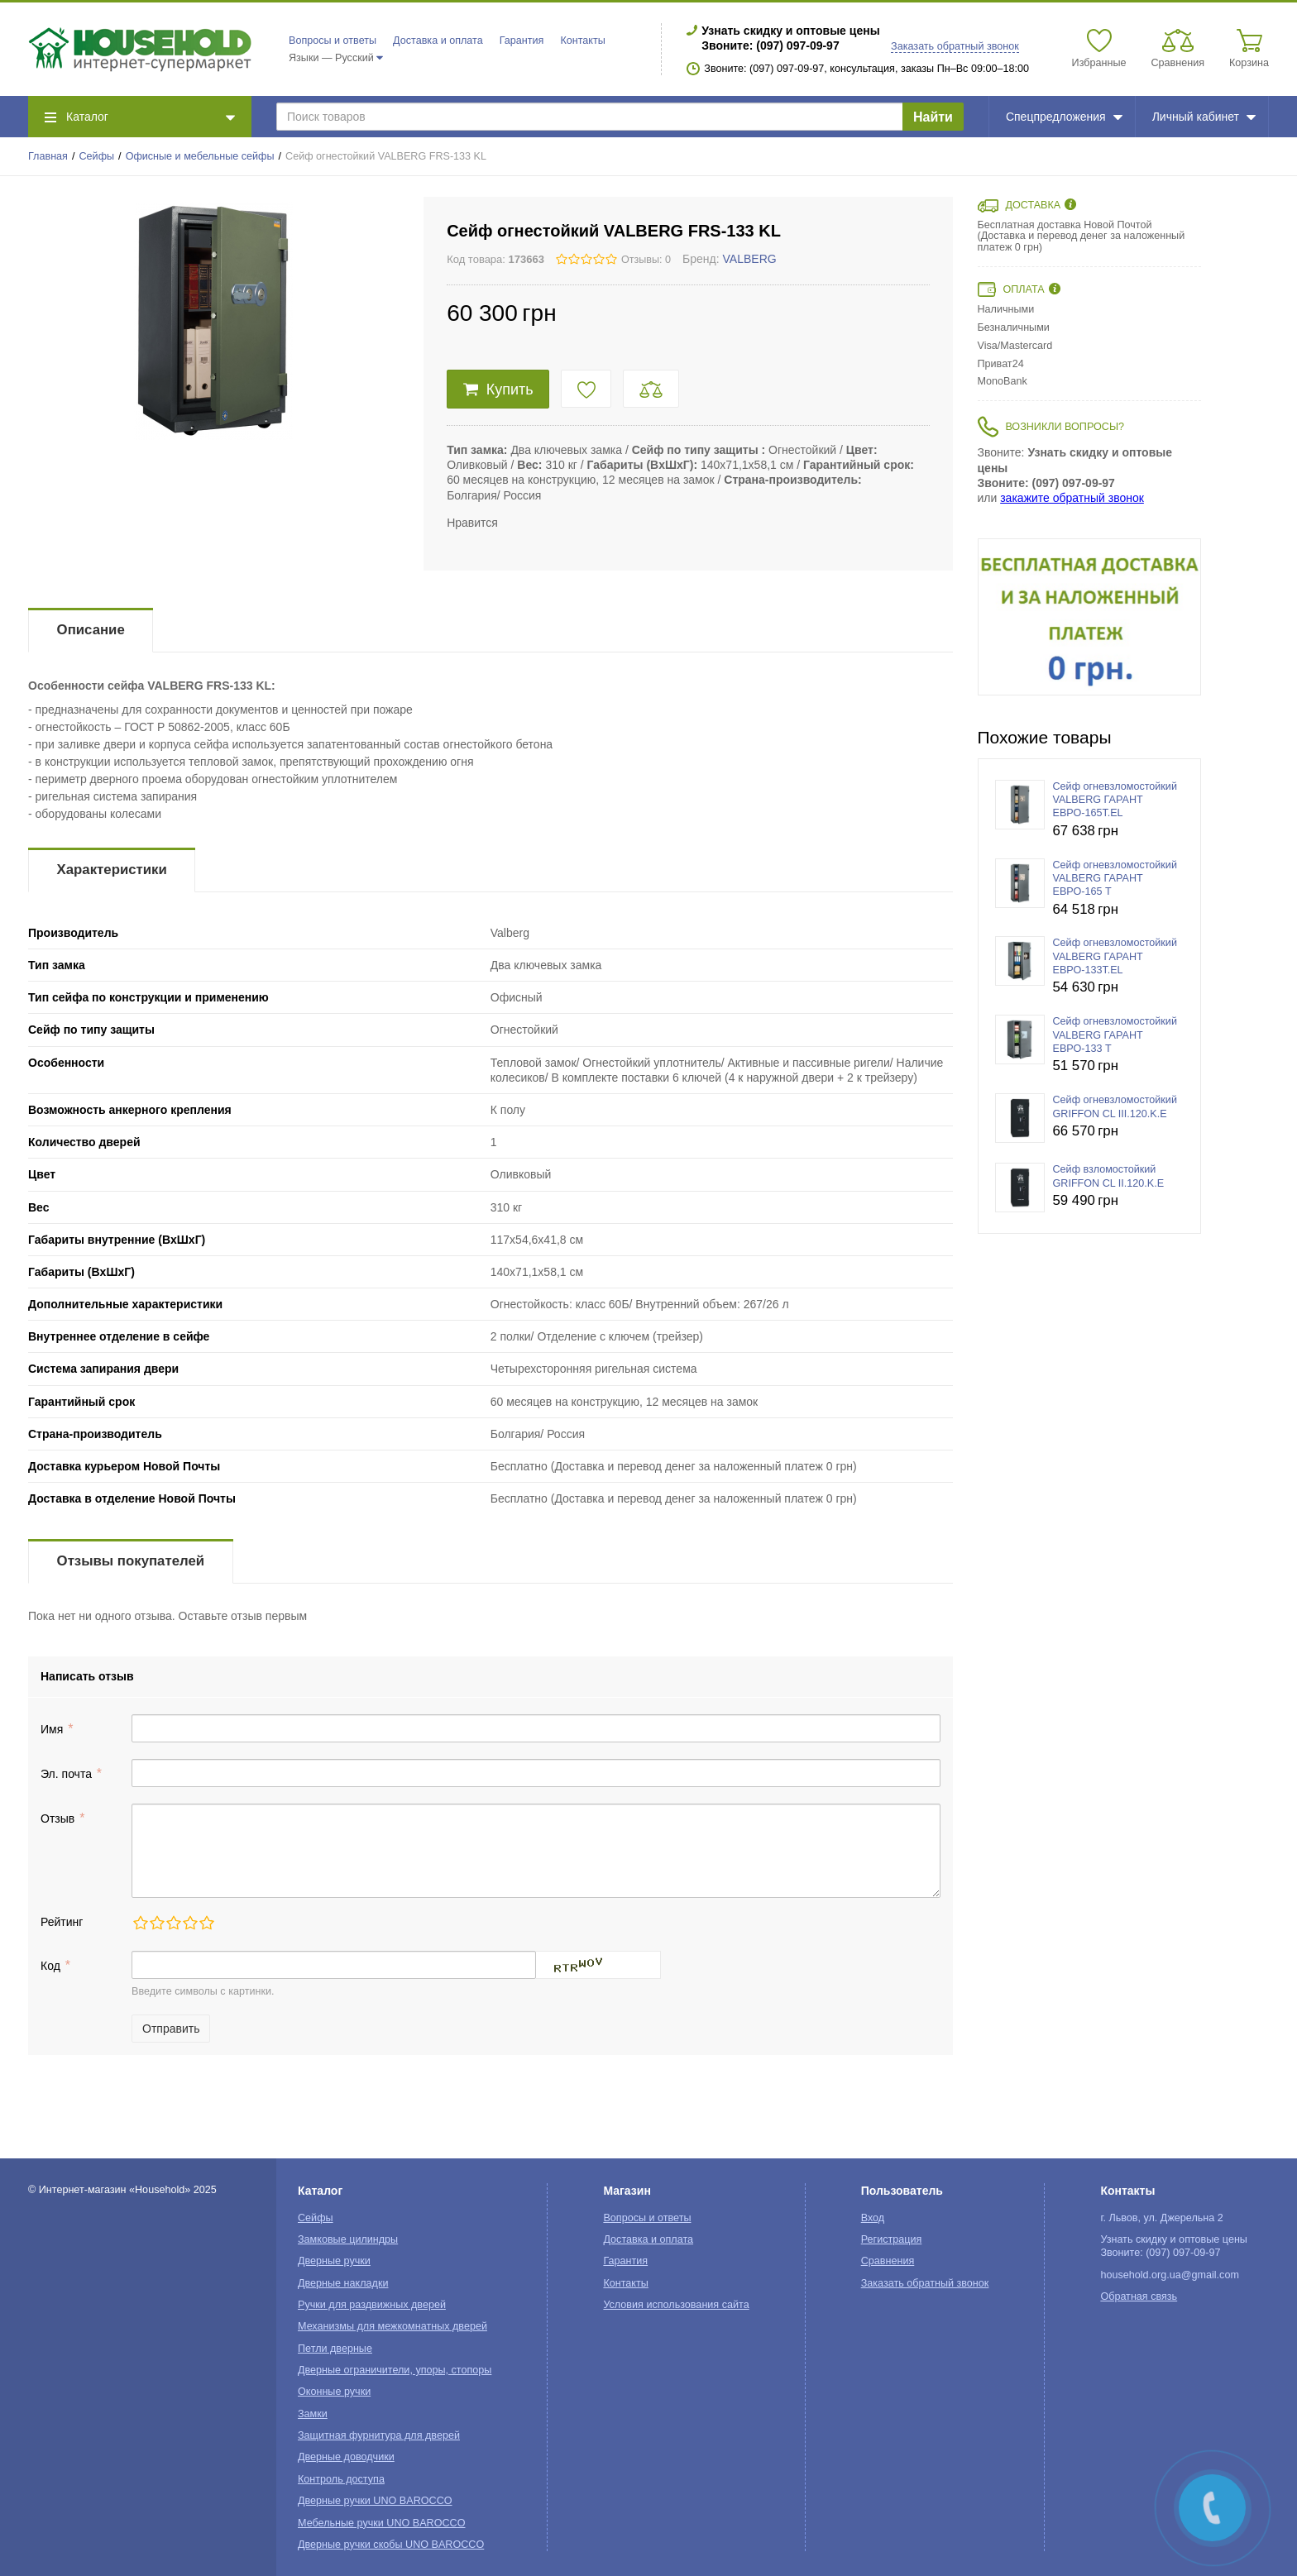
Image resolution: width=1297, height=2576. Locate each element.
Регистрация (891, 2239)
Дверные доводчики (346, 2457)
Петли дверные (335, 2348)
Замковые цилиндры (348, 2239)
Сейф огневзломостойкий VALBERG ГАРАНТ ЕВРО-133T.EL (1115, 956)
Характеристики (112, 869)
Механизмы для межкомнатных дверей (392, 2326)
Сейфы (97, 156)
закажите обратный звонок (1072, 497)
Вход (873, 2218)
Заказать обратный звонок (955, 46)
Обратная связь (1138, 2296)
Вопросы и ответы (332, 40)
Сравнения (888, 2261)
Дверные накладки (343, 2283)
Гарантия (522, 40)
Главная (48, 156)
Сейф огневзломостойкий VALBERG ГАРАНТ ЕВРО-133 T (1115, 1035)
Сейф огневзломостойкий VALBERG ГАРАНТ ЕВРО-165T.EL (1115, 800)
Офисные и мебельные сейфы (200, 156)
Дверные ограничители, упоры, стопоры (394, 2370)
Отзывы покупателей (130, 1561)
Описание (91, 630)
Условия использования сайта (676, 2305)
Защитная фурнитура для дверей (379, 2435)
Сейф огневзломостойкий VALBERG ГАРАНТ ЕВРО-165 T (1115, 878)
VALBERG (750, 258)
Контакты (582, 40)
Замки (313, 2414)
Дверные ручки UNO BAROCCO (375, 2501)
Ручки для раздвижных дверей (372, 2305)
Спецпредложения (1064, 116)
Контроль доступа (341, 2479)
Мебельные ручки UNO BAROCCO (382, 2523)
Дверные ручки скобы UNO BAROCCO (391, 2544)
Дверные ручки (334, 2261)
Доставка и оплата (438, 40)
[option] (1089, 617)
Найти (933, 117)
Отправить (170, 2028)
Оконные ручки (334, 2391)
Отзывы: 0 (646, 259)
